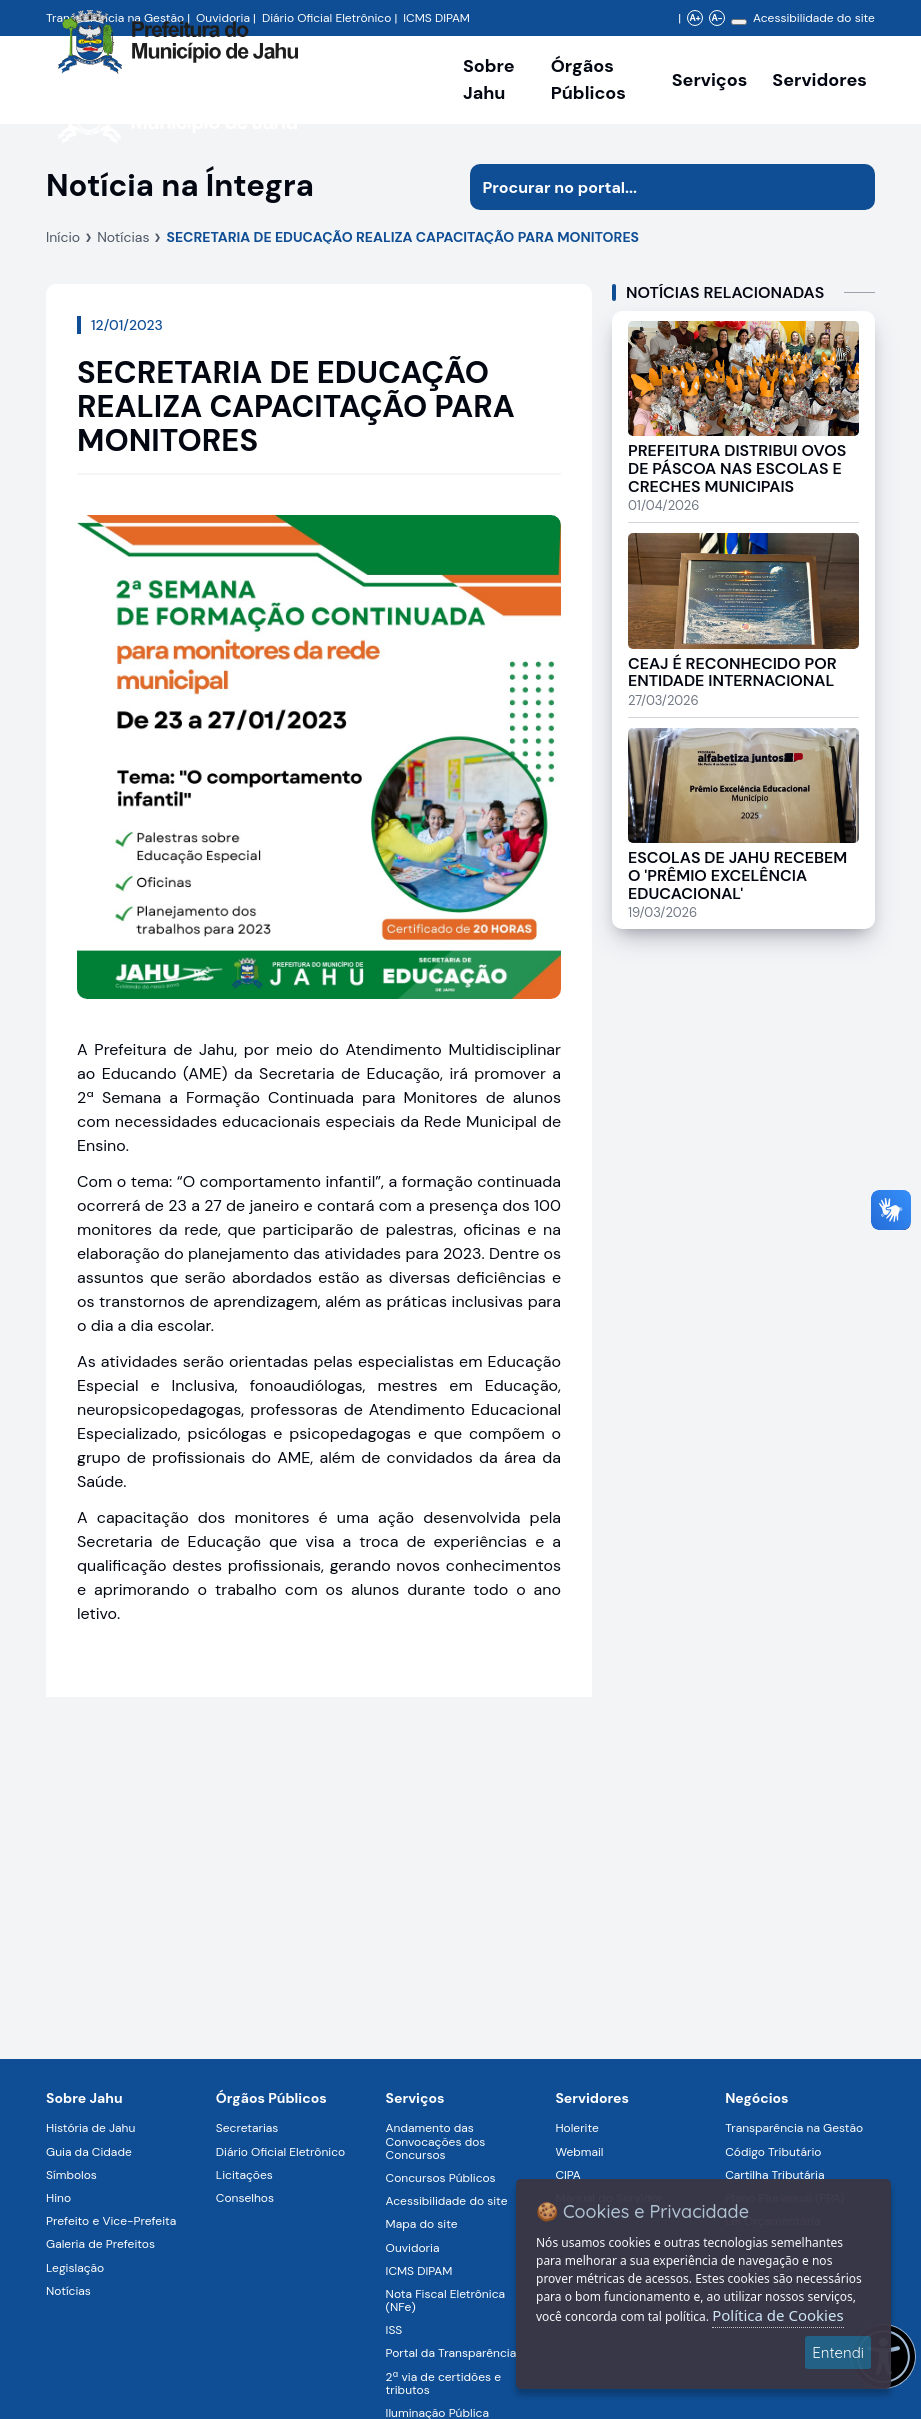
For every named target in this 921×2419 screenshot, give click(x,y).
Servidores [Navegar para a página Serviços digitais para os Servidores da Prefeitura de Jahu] (592, 2098)
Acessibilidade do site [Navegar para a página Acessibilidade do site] (814, 18)
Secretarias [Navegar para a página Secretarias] (247, 2128)
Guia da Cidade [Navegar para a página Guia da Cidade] (89, 2152)
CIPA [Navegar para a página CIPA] (567, 2175)
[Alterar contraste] (739, 22)
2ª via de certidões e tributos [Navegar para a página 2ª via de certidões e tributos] (444, 2383)
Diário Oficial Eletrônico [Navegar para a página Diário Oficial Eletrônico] (280, 2152)
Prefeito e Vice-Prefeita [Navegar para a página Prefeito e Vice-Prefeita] (111, 2221)
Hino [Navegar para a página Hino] (58, 2198)
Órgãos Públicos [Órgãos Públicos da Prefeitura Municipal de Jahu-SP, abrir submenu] (588, 79)
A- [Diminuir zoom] (716, 18)
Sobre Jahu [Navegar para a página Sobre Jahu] (489, 79)
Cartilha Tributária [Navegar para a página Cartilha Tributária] (774, 2175)
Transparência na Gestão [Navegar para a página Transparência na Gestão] (794, 2128)
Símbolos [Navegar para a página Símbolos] (71, 2175)
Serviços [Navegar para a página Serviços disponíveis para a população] (710, 80)
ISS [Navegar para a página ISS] (394, 2330)
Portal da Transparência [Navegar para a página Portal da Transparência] (451, 2353)
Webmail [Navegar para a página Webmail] (579, 2152)
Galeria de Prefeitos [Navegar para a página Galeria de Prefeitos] (100, 2244)
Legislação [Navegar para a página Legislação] (75, 2268)
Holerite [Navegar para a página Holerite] (576, 2128)
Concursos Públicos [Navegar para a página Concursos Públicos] (441, 2178)
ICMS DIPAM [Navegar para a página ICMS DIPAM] (419, 2271)
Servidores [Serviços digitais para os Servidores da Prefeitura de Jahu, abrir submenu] (819, 80)
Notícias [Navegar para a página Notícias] (68, 2291)
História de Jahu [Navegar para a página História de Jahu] (90, 2128)
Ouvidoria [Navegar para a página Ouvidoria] (413, 2248)
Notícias (123, 237)
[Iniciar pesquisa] (852, 187)
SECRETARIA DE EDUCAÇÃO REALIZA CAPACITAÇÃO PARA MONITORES (402, 237)
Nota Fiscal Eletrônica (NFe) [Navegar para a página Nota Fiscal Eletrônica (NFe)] (445, 2300)
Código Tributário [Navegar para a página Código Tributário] (773, 2152)
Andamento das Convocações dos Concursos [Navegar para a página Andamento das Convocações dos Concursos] (436, 2141)
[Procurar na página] (649, 187)
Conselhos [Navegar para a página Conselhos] (245, 2198)
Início (63, 237)
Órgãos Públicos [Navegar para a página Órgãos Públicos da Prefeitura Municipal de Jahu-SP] (271, 2098)
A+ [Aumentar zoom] (694, 18)
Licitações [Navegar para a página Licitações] (244, 2175)
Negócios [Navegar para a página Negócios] (756, 2098)
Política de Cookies (777, 2315)
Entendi (838, 2352)
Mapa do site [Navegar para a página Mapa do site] (422, 2224)
